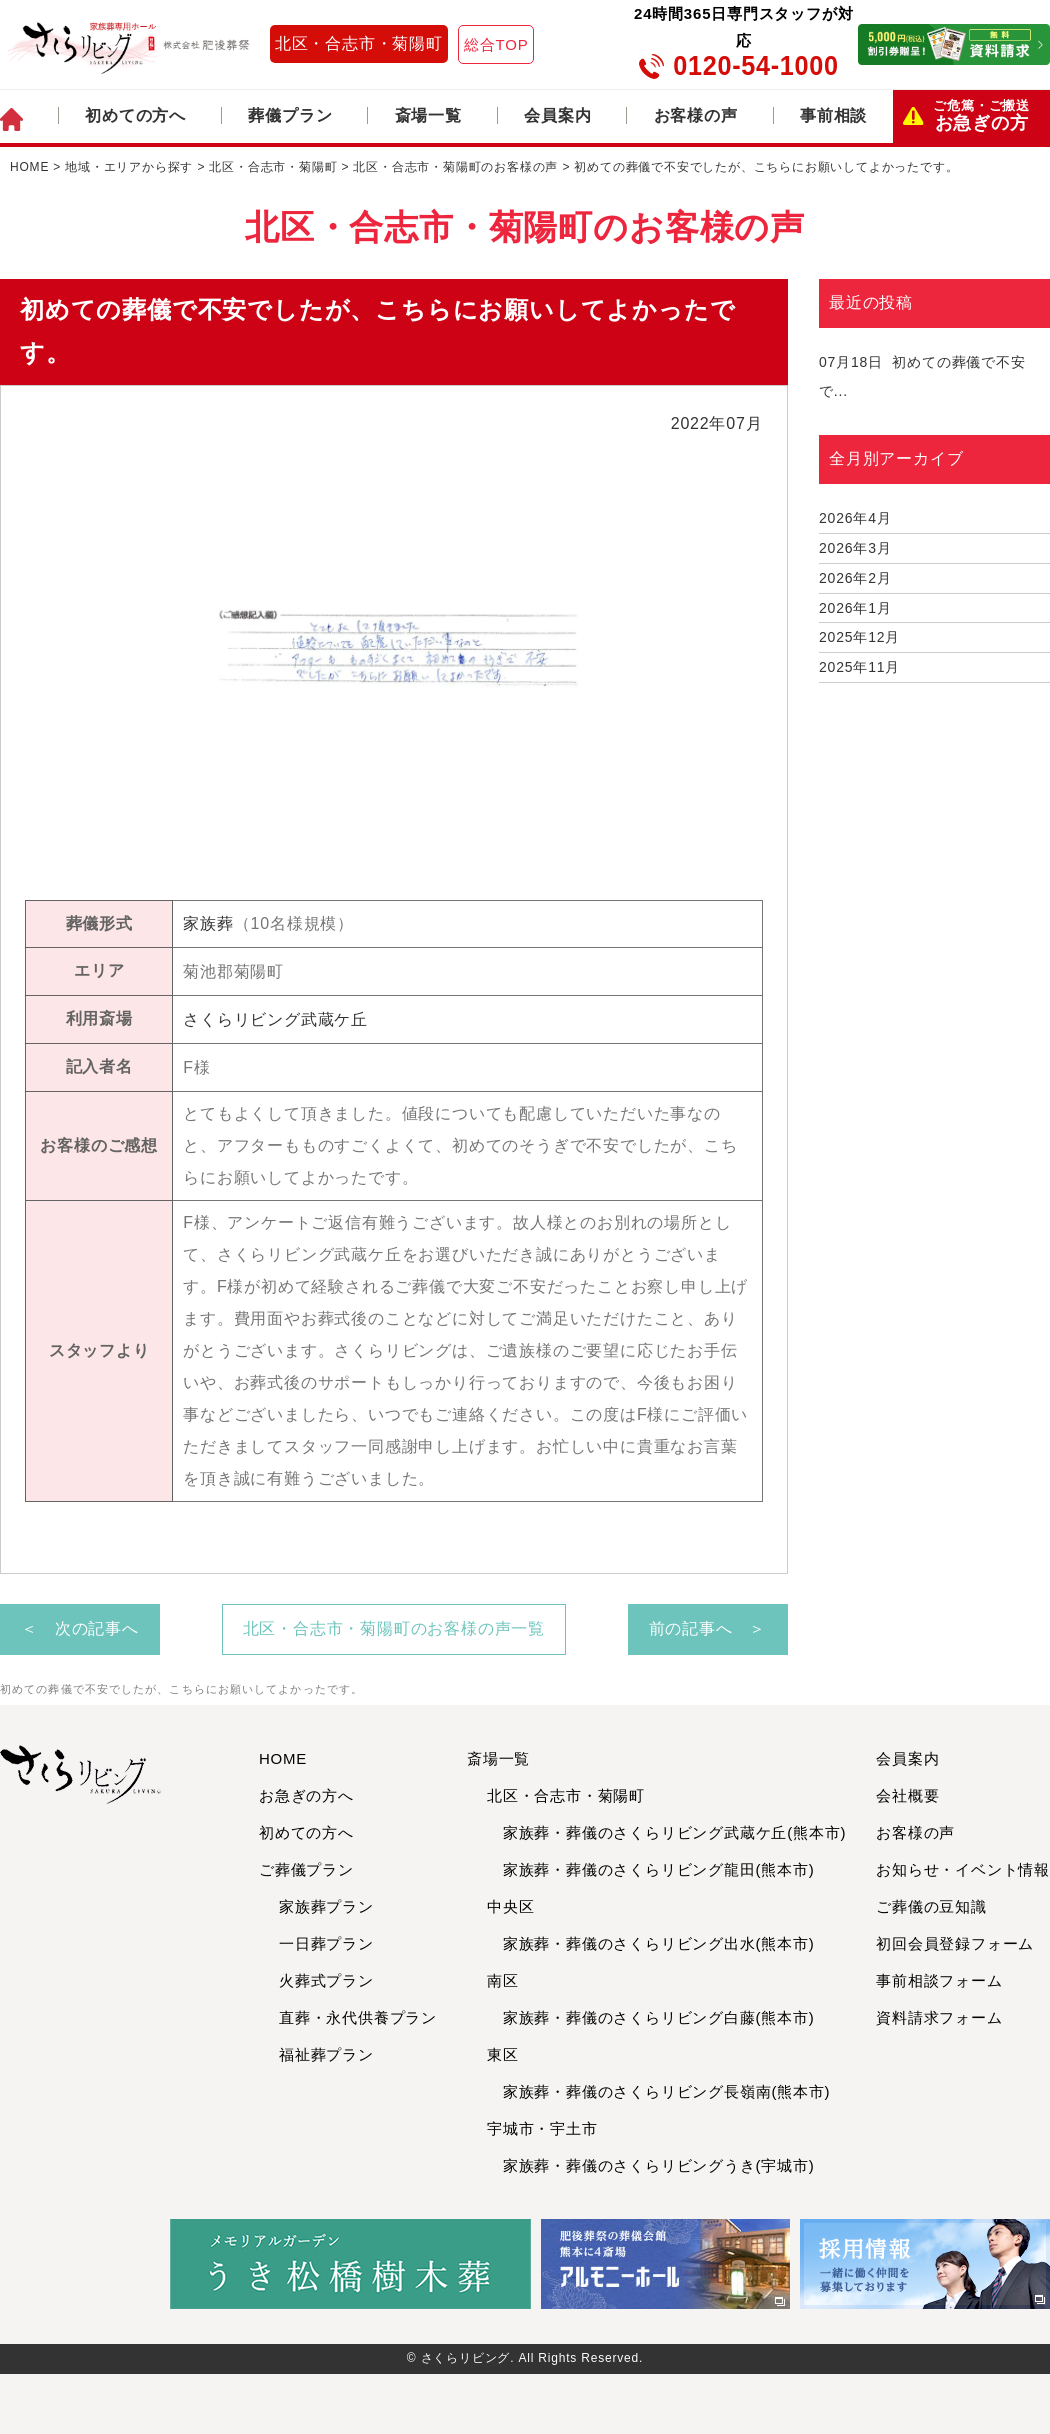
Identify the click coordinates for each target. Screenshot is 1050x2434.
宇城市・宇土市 (542, 2128)
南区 (503, 1980)
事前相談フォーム (939, 1980)
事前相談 (833, 115)
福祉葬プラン (326, 2054)
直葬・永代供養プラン (358, 2017)
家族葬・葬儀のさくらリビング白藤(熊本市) (651, 2017)
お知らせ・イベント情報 (963, 1869)
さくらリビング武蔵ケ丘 (275, 1019)
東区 (503, 2054)
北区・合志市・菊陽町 (359, 43)
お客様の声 (696, 115)
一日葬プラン (326, 1943)
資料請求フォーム (939, 2017)
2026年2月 (855, 578)
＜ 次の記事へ (80, 1628)
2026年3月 (855, 548)
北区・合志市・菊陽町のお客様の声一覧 (394, 1628)
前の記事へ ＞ (708, 1628)
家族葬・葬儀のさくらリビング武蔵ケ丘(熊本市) (666, 1832)
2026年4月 (855, 518)
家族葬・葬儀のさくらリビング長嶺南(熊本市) (658, 2091)
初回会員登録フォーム (955, 1943)
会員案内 (557, 115)
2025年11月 (859, 667)
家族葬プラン (326, 1906)
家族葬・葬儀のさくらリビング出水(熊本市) (651, 1943)
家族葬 (208, 923)
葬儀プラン (290, 115)
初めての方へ (135, 115)
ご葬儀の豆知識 (931, 1906)
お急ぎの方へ (306, 1795)
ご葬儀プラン (306, 1869)
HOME (283, 1758)
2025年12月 (859, 637)
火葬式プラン (326, 1980)
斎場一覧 (428, 115)
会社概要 (907, 1795)
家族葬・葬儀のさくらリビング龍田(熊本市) (651, 1869)
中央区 (510, 1906)
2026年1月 (855, 608)
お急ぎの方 (981, 116)
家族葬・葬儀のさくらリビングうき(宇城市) (651, 2165)
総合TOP (496, 44)
